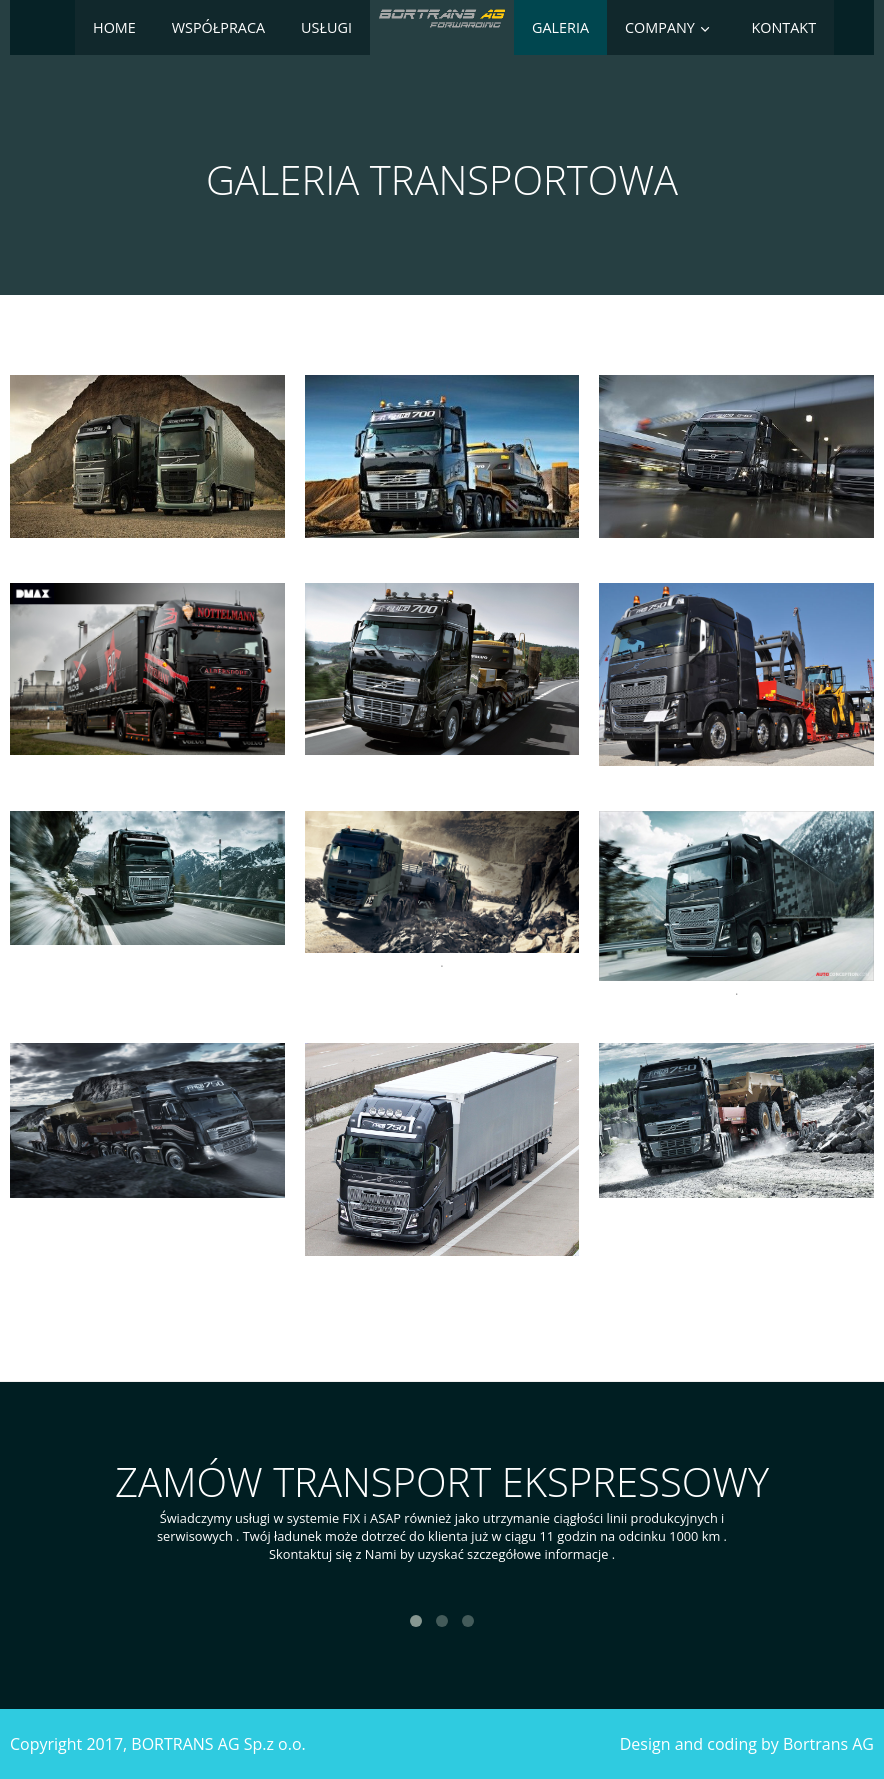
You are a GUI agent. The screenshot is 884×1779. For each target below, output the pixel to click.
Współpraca (218, 27)
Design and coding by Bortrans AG (747, 1744)
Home (114, 27)
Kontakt (783, 27)
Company (660, 27)
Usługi (326, 27)
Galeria (560, 27)
